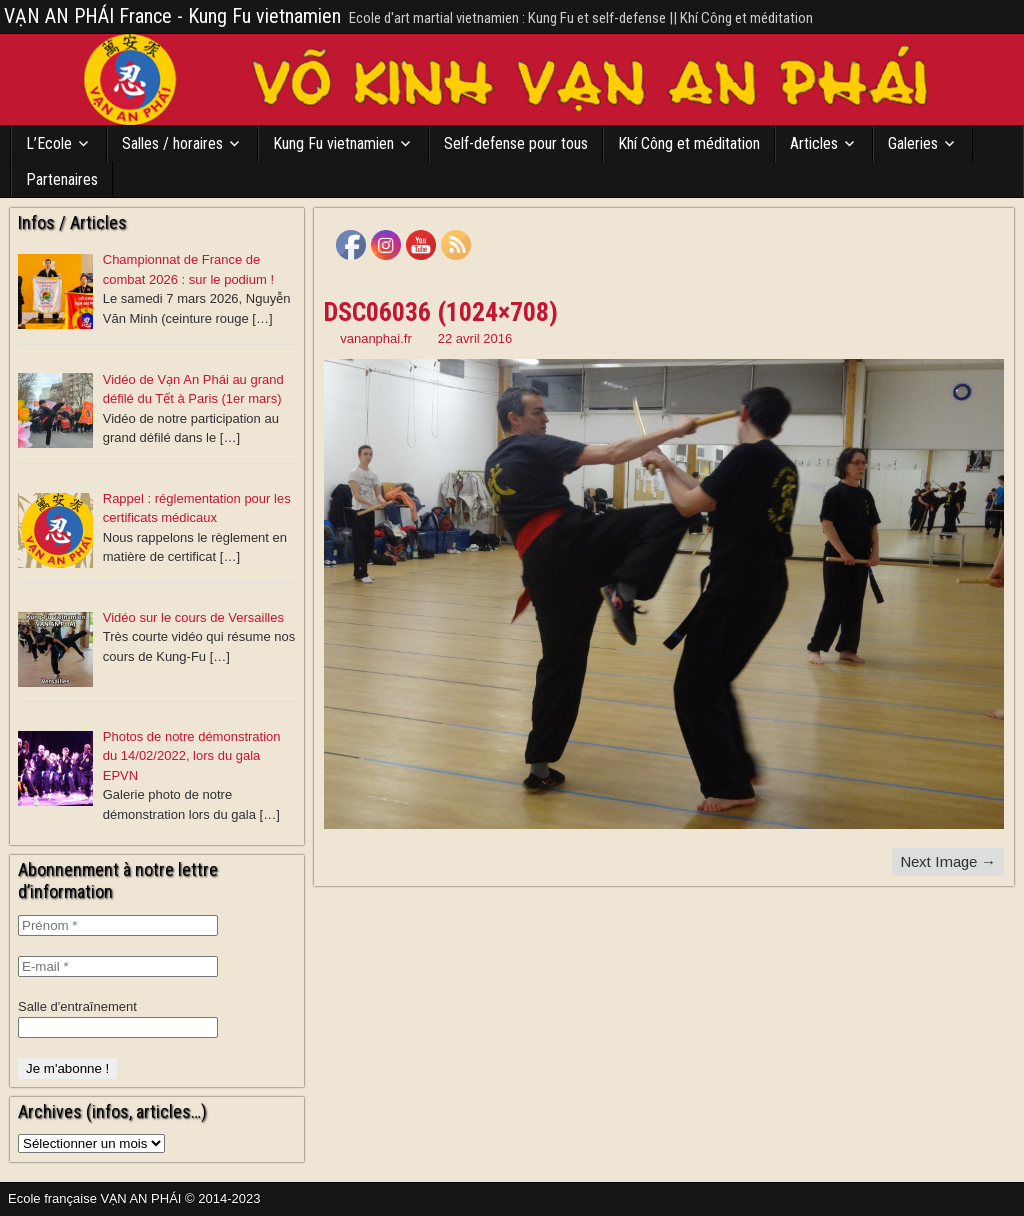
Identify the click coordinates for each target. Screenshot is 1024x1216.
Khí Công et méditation (689, 143)
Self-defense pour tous (516, 143)
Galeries (913, 143)
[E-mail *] (118, 966)
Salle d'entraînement (77, 1006)
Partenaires (62, 179)
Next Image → (948, 861)
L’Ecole (49, 143)
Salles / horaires (172, 143)
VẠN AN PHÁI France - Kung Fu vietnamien (172, 16)
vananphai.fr (376, 338)
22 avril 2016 (475, 338)
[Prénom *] (118, 925)
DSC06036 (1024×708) (441, 312)
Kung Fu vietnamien (333, 143)
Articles (814, 143)
